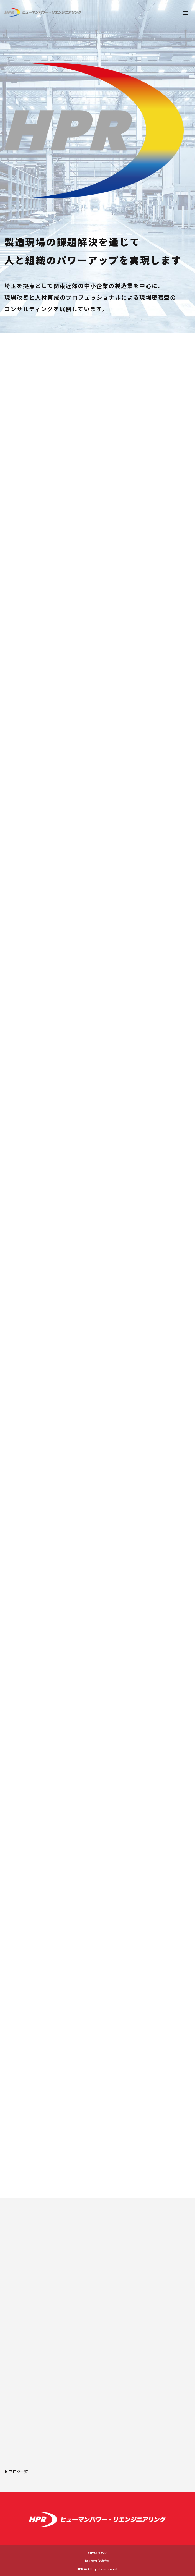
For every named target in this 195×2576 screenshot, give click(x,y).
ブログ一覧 (18, 2471)
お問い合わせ (97, 2553)
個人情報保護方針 (97, 2561)
